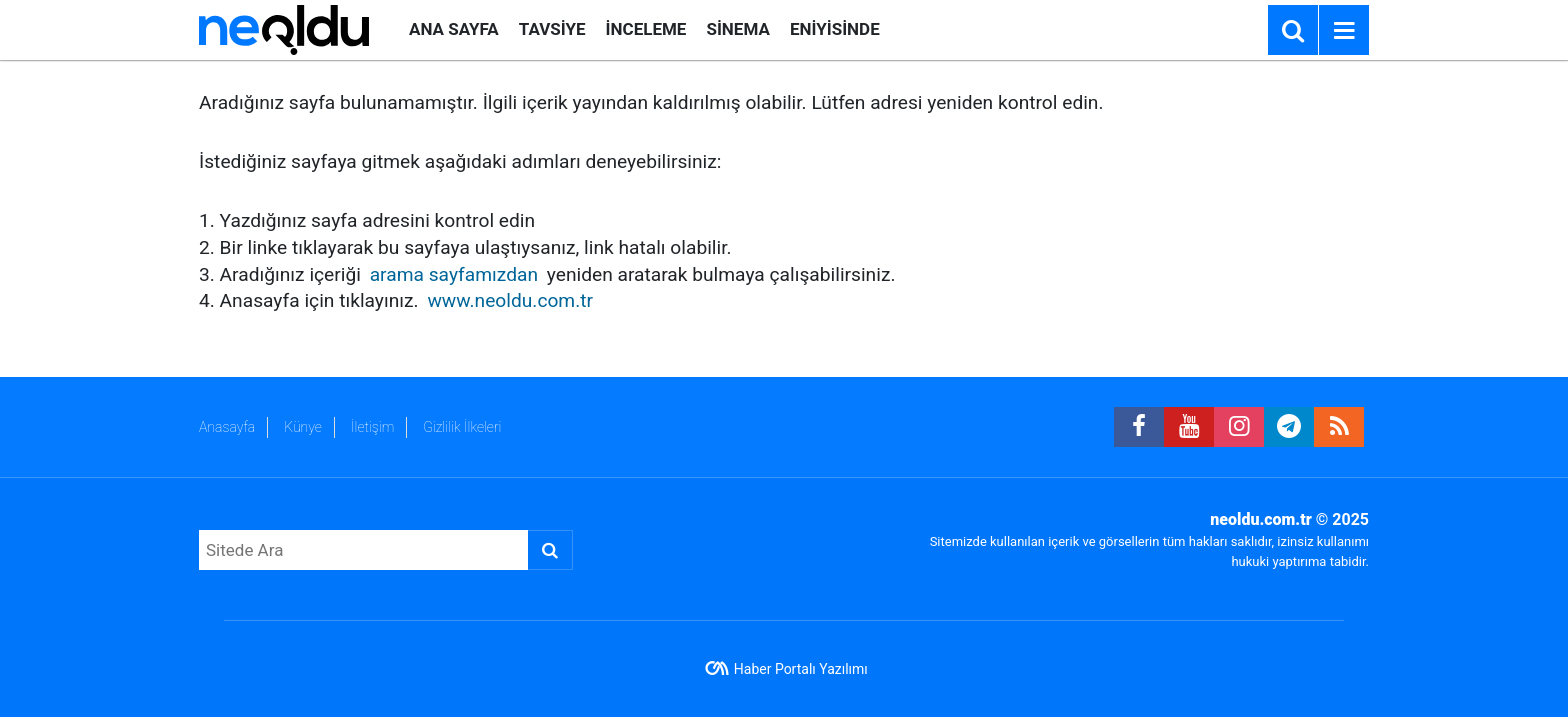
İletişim (372, 427)
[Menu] (1344, 31)
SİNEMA (737, 29)
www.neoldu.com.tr (510, 300)
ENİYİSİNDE (835, 29)
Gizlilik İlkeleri (462, 427)
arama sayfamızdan (454, 274)
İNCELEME (646, 29)
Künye (303, 427)
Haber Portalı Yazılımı (801, 669)
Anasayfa (227, 427)
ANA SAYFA (454, 29)
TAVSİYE (552, 29)
